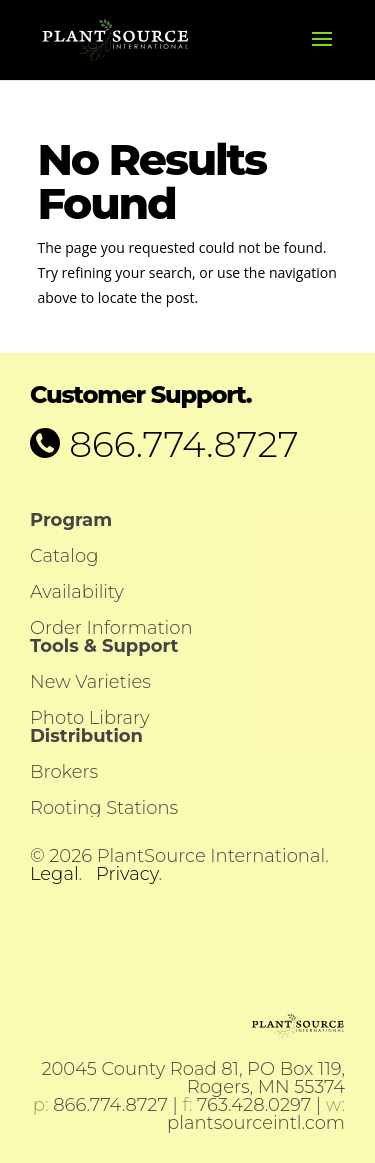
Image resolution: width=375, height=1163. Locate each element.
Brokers (64, 772)
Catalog (64, 556)
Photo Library (89, 718)
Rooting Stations (104, 808)
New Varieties (90, 682)
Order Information (111, 628)
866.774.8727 (179, 444)
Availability (77, 592)
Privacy (127, 874)
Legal (54, 874)
